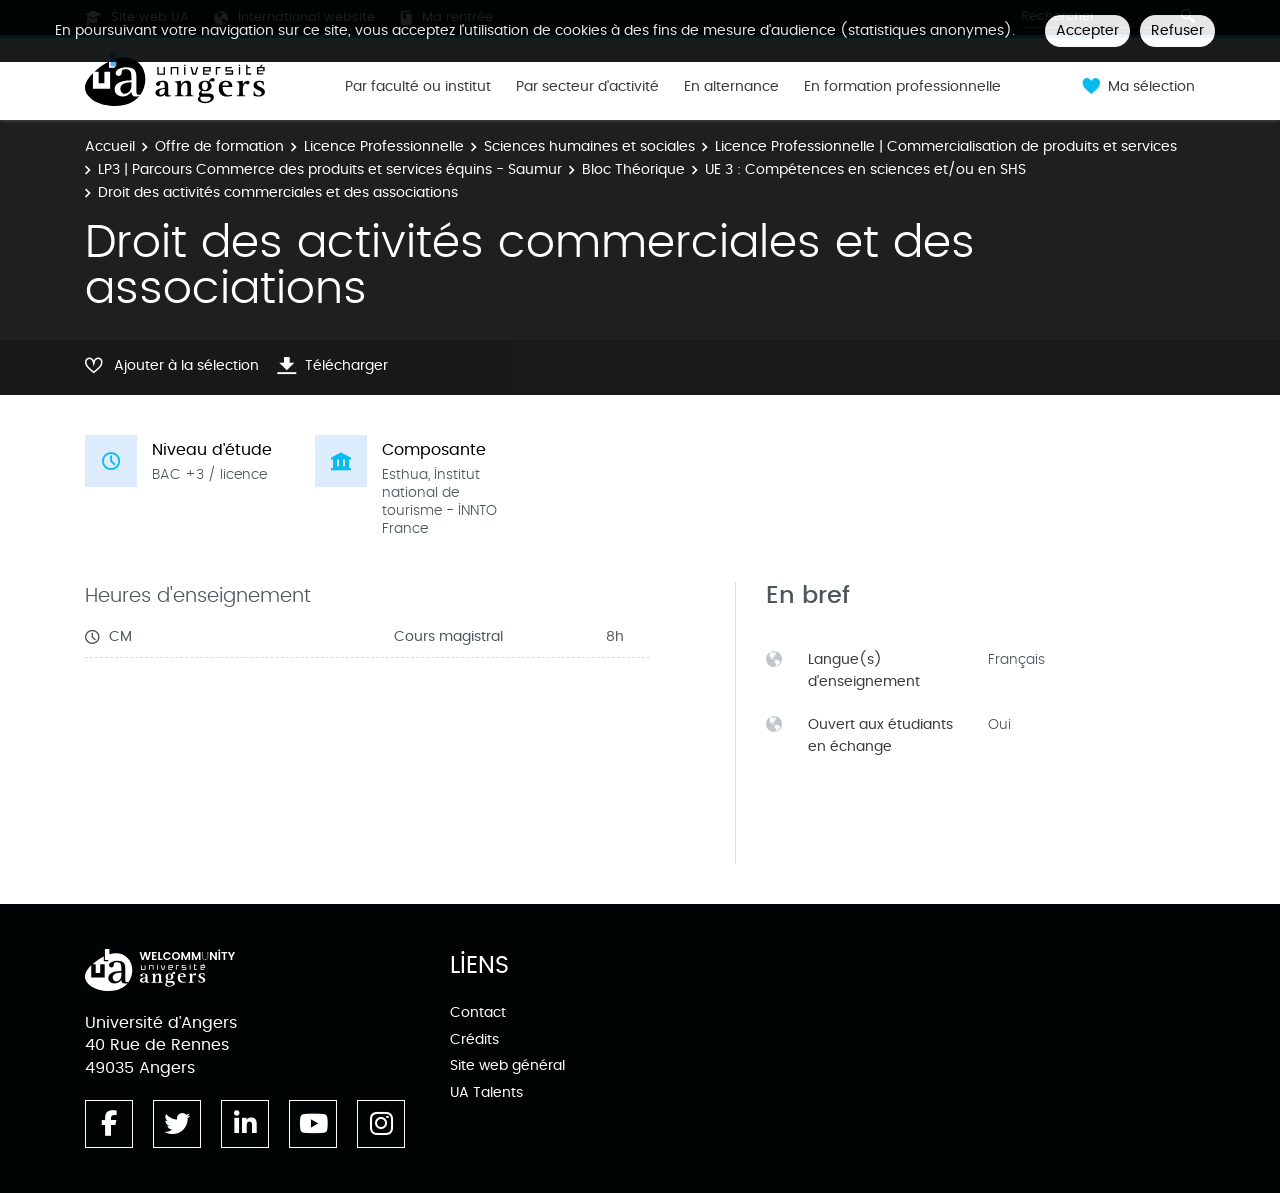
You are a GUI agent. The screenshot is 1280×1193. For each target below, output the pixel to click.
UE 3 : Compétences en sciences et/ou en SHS (865, 169)
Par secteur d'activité (587, 87)
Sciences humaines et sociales (589, 146)
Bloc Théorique (633, 169)
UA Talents (486, 1092)
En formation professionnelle (902, 87)
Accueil (110, 146)
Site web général (507, 1065)
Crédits (474, 1039)
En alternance (731, 87)
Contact (478, 1012)
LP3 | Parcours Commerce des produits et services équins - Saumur (330, 169)
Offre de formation (219, 146)
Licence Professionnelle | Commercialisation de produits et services (946, 146)
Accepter (1087, 30)
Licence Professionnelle (384, 146)
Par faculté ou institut (418, 87)
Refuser (1177, 30)
